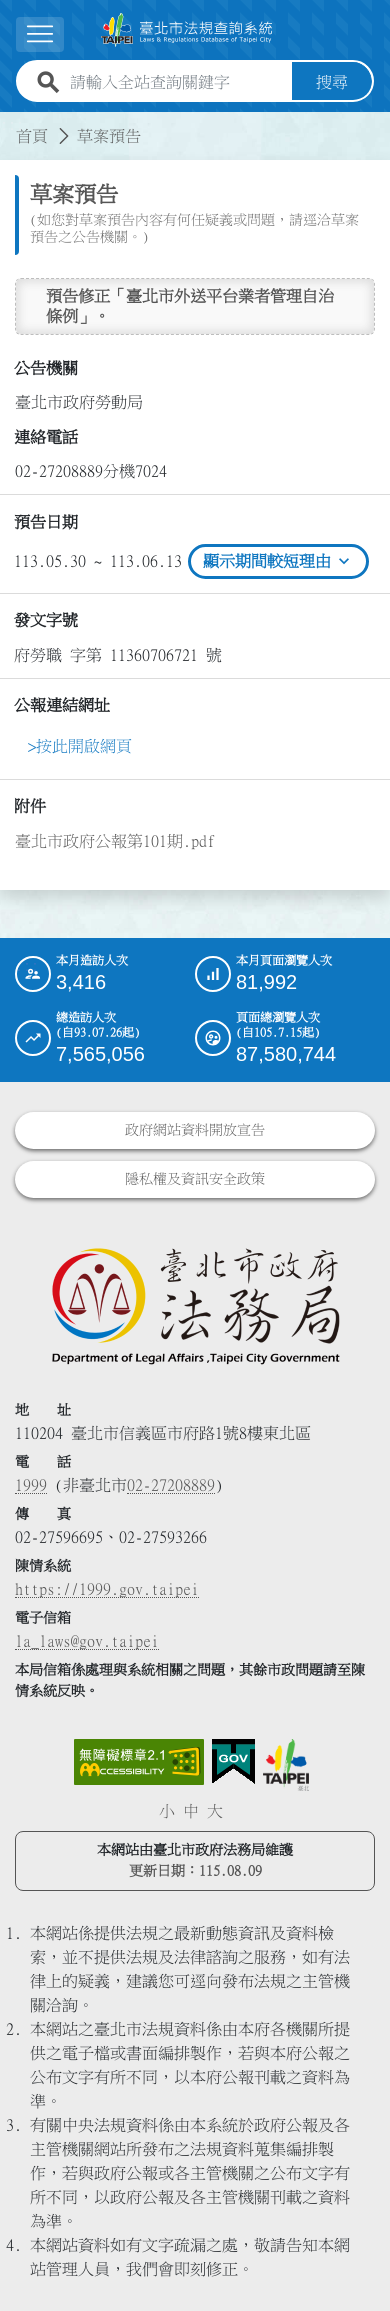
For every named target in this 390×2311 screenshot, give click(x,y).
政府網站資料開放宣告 (195, 1130)
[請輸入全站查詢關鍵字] (177, 82)
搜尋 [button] (332, 82)
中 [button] (191, 1811)
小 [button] (167, 1811)
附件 (30, 806)
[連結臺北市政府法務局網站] (195, 1305)
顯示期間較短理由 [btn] (278, 561)
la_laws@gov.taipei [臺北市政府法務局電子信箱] (87, 1641)
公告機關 (46, 368)
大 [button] (215, 1811)
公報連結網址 (62, 705)
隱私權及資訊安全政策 (195, 1179)
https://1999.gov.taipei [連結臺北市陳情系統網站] (107, 1589)
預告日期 (46, 522)
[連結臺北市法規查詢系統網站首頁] (187, 30)
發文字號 (46, 620)
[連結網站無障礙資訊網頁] (139, 1762)
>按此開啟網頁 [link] (80, 746)
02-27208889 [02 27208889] (171, 1485)
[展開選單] (40, 34)
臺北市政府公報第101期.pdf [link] (115, 841)
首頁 (32, 136)
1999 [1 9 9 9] (31, 1485)
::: (12, 124)
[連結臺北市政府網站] (286, 1765)
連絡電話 (46, 437)
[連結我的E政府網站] (233, 1762)
